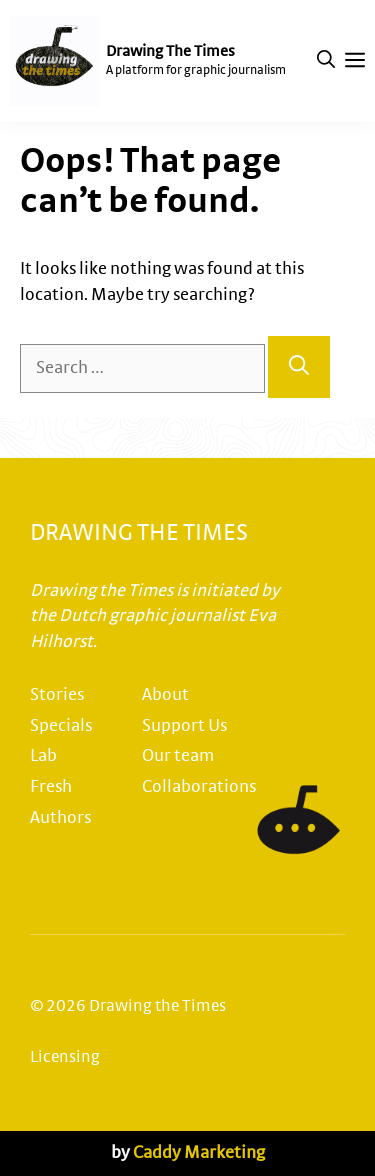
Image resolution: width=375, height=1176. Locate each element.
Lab (43, 756)
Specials (61, 726)
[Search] (299, 367)
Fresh (51, 787)
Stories (57, 695)
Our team (178, 756)
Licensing (65, 1057)
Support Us (184, 726)
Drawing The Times (170, 51)
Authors (60, 818)
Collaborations (199, 787)
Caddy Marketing (199, 1153)
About (165, 695)
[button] (326, 61)
